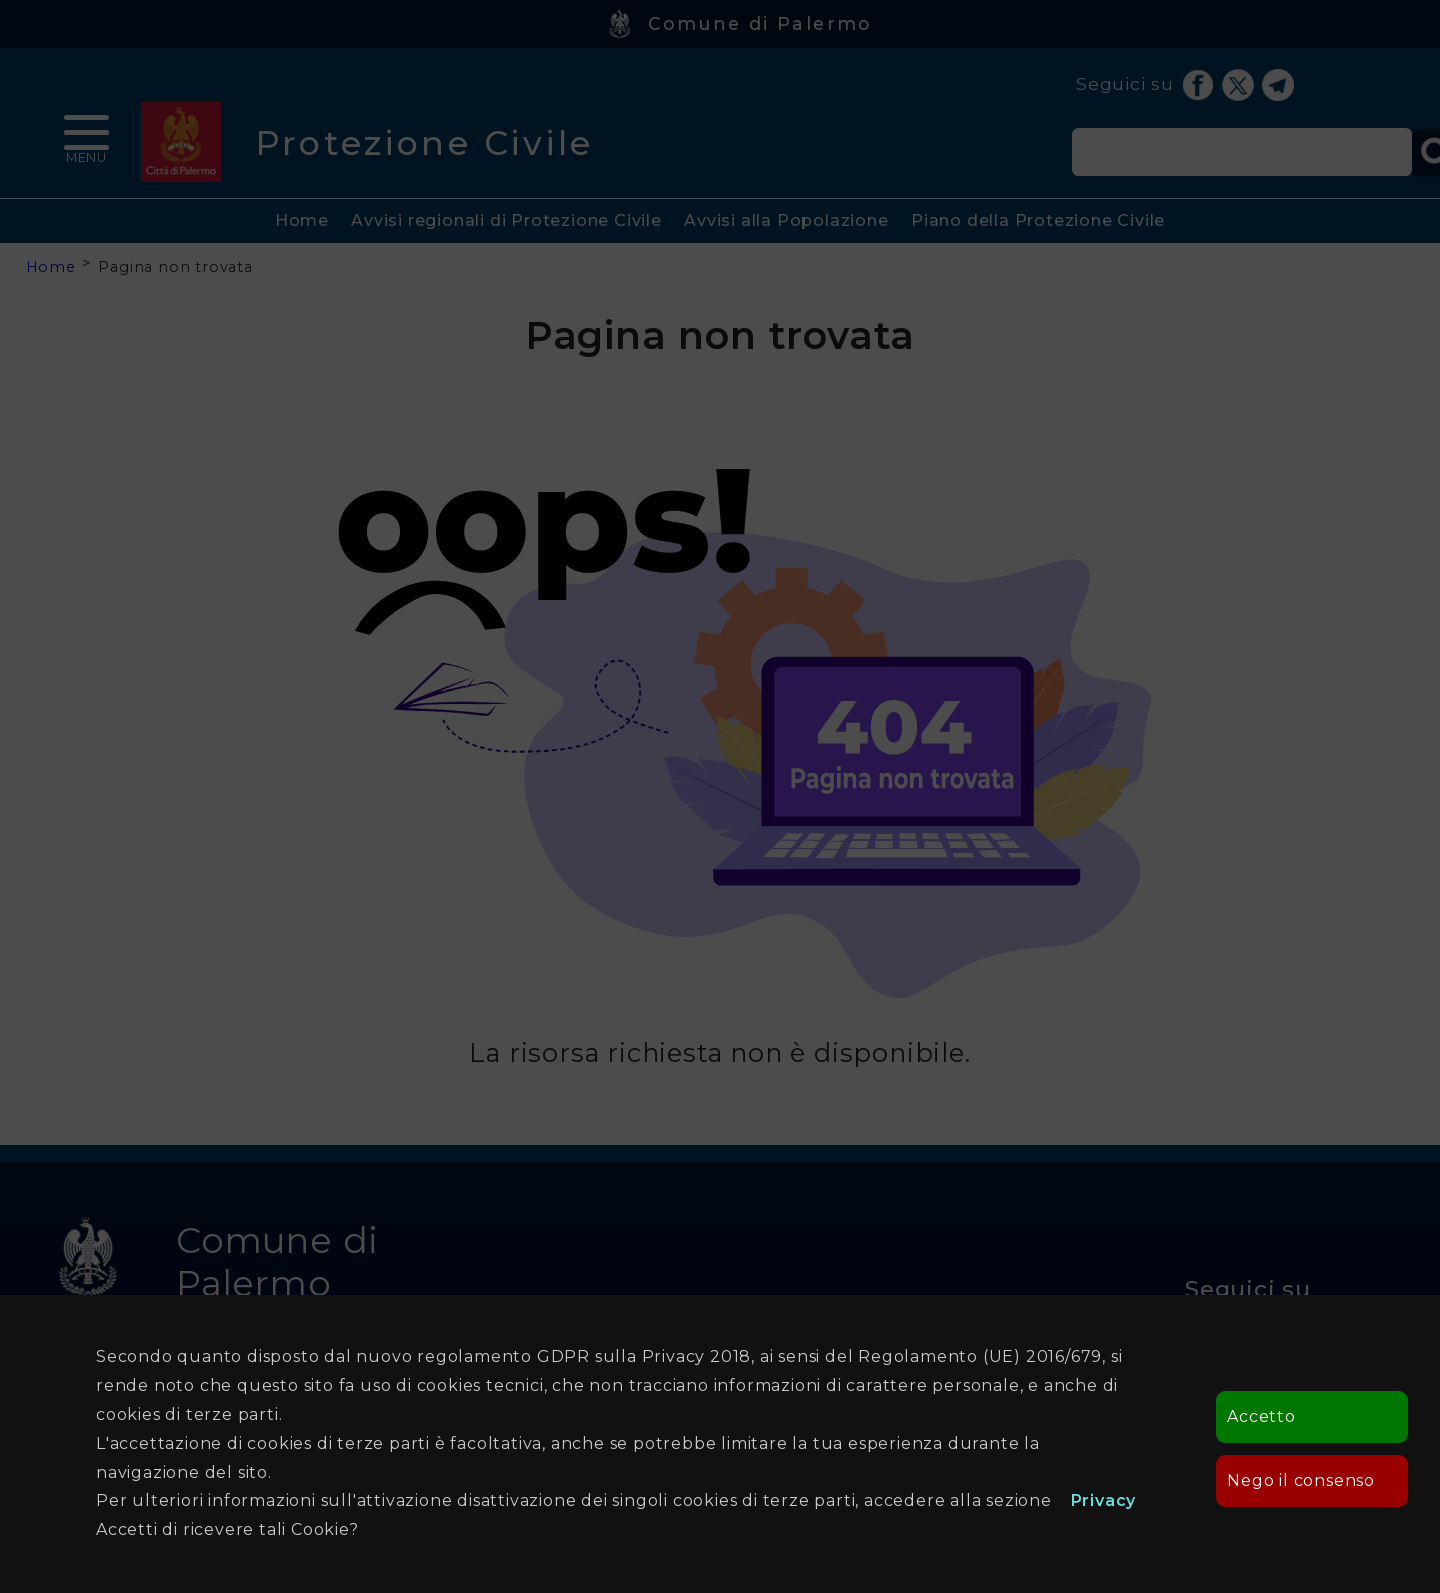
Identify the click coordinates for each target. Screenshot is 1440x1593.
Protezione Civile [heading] (424, 142)
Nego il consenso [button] (1301, 1480)
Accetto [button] (1261, 1416)
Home (302, 220)
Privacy (1104, 1500)
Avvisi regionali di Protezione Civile (506, 220)
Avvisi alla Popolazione (786, 220)
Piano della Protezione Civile (1038, 220)
